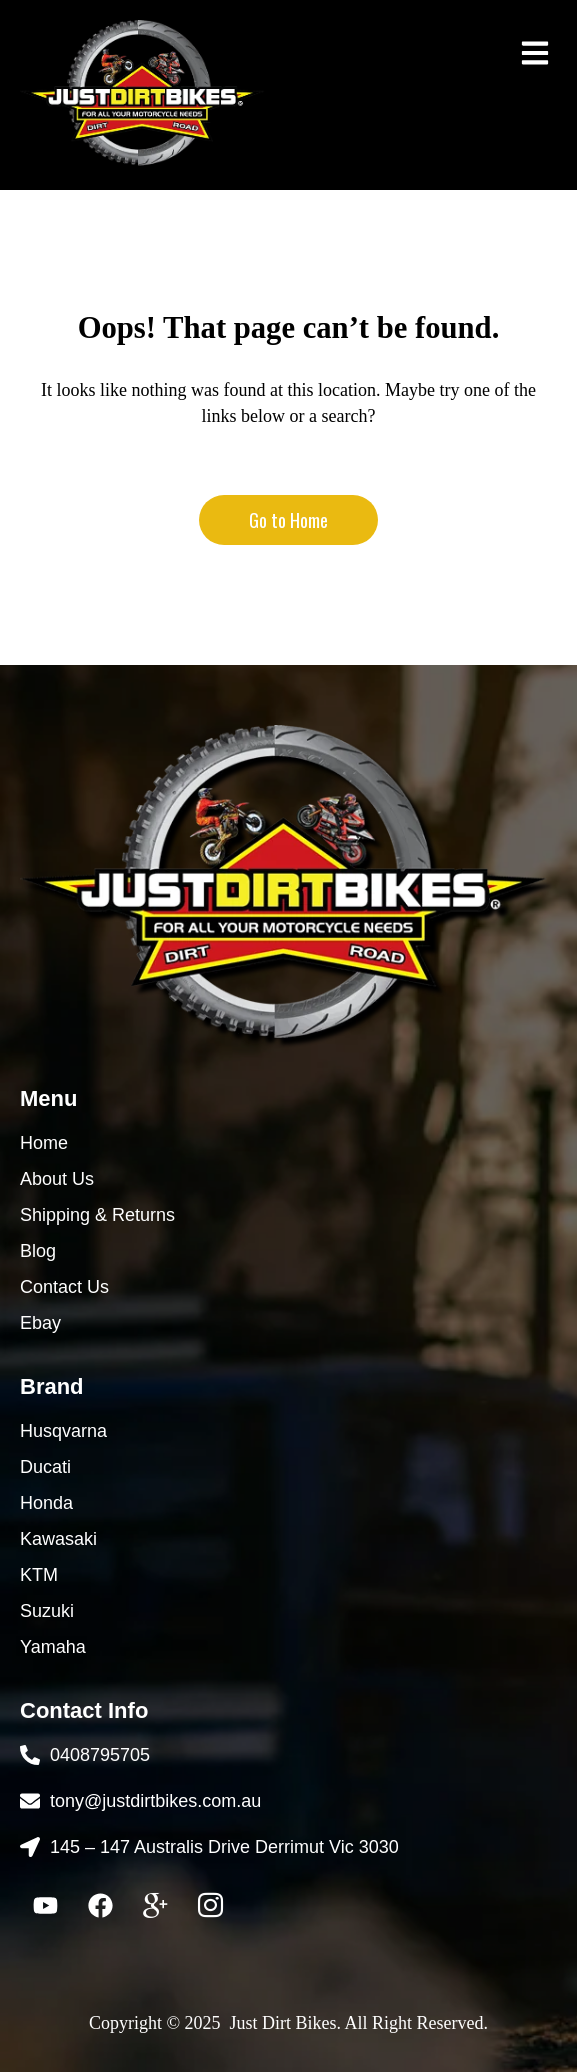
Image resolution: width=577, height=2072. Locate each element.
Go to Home (288, 520)
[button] (534, 52)
